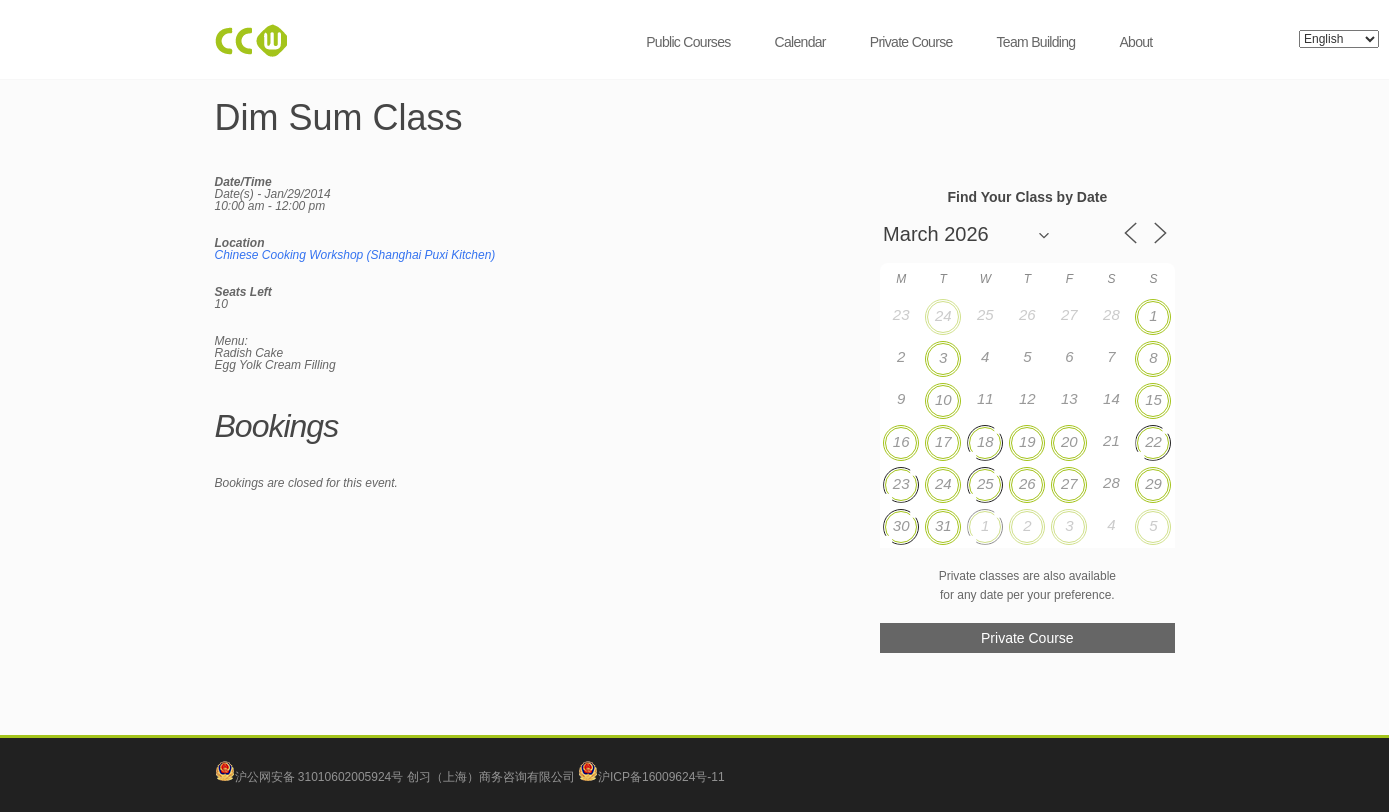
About (1135, 42)
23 (901, 483)
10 (943, 399)
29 (1153, 483)
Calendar (800, 42)
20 (1069, 441)
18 (985, 441)
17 (943, 441)
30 (901, 525)
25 (985, 483)
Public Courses (688, 42)
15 (1153, 399)
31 (943, 525)
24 (943, 315)
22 (1153, 441)
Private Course (911, 42)
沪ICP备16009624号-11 (651, 777)
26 (1027, 483)
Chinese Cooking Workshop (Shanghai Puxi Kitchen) (355, 255)
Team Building (1036, 42)
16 (901, 441)
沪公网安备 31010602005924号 (319, 777)
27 (1069, 483)
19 (1027, 441)
